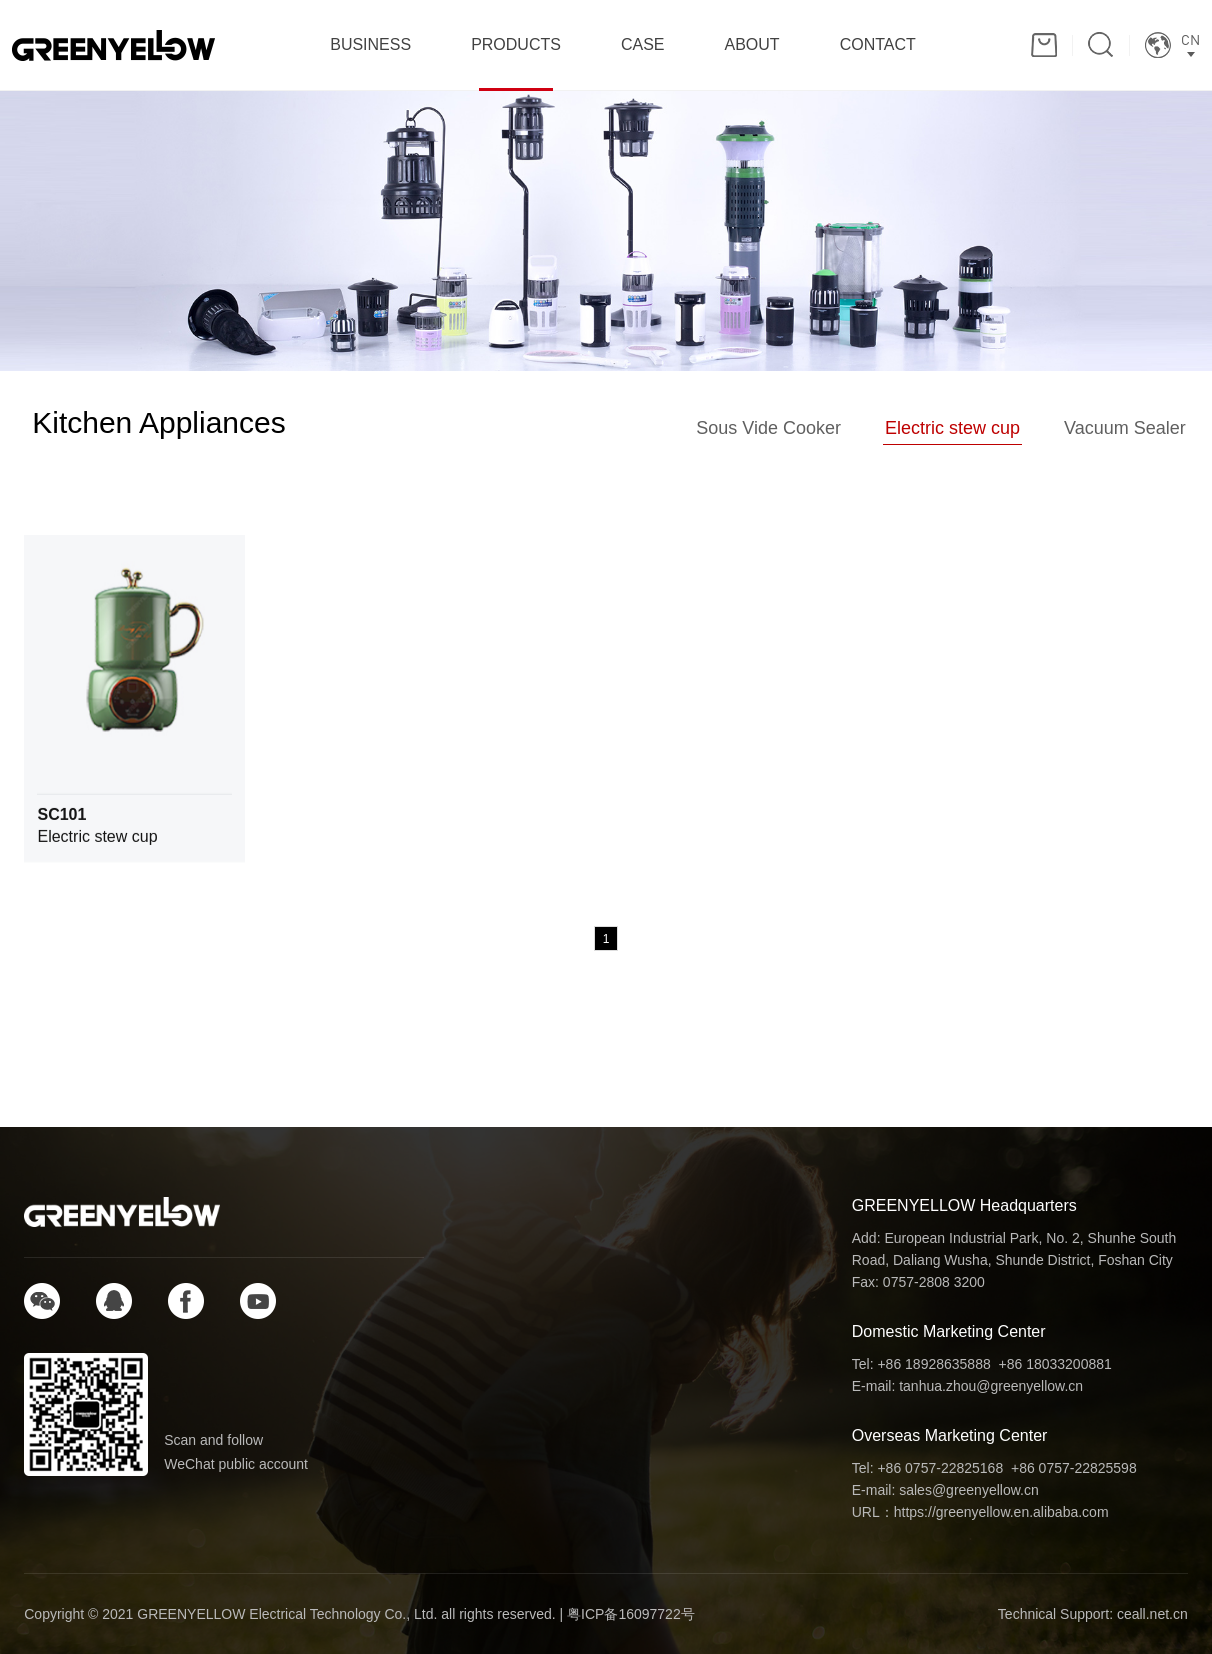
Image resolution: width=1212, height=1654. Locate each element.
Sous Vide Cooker (768, 428)
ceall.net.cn (1152, 1614)
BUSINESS (370, 44)
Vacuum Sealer (1125, 428)
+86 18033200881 (1055, 1364)
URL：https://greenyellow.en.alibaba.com (980, 1512)
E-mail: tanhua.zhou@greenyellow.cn (967, 1386)
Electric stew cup (952, 428)
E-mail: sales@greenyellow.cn (945, 1490)
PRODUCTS (516, 44)
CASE (643, 44)
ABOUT (752, 44)
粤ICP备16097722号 (631, 1614)
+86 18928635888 (933, 1364)
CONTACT (878, 44)
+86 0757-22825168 (940, 1468)
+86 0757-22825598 (1074, 1468)
